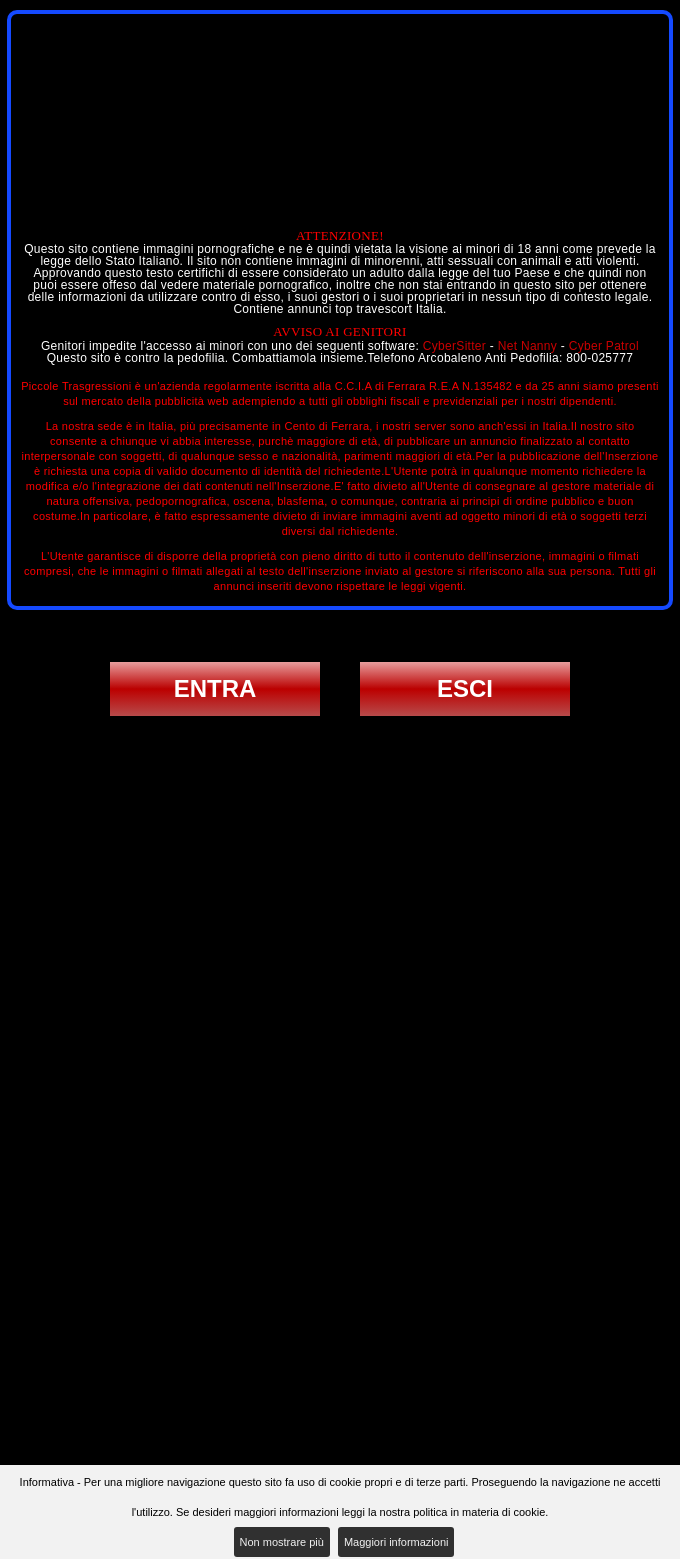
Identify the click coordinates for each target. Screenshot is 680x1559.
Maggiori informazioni (396, 1542)
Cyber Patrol (604, 346)
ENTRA (215, 688)
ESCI (465, 688)
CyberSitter (454, 346)
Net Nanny (527, 346)
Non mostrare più (282, 1542)
